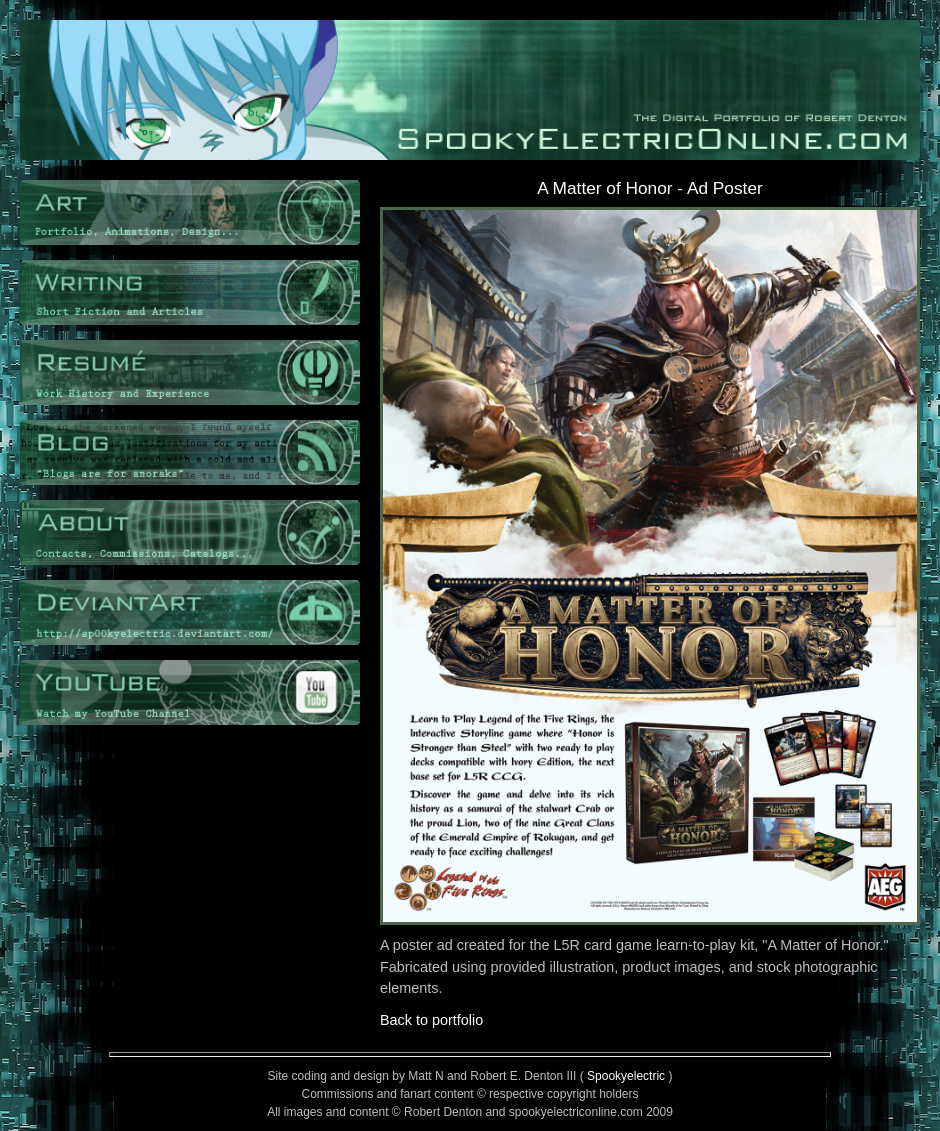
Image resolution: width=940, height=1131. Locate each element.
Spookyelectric (626, 1076)
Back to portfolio (431, 1020)
